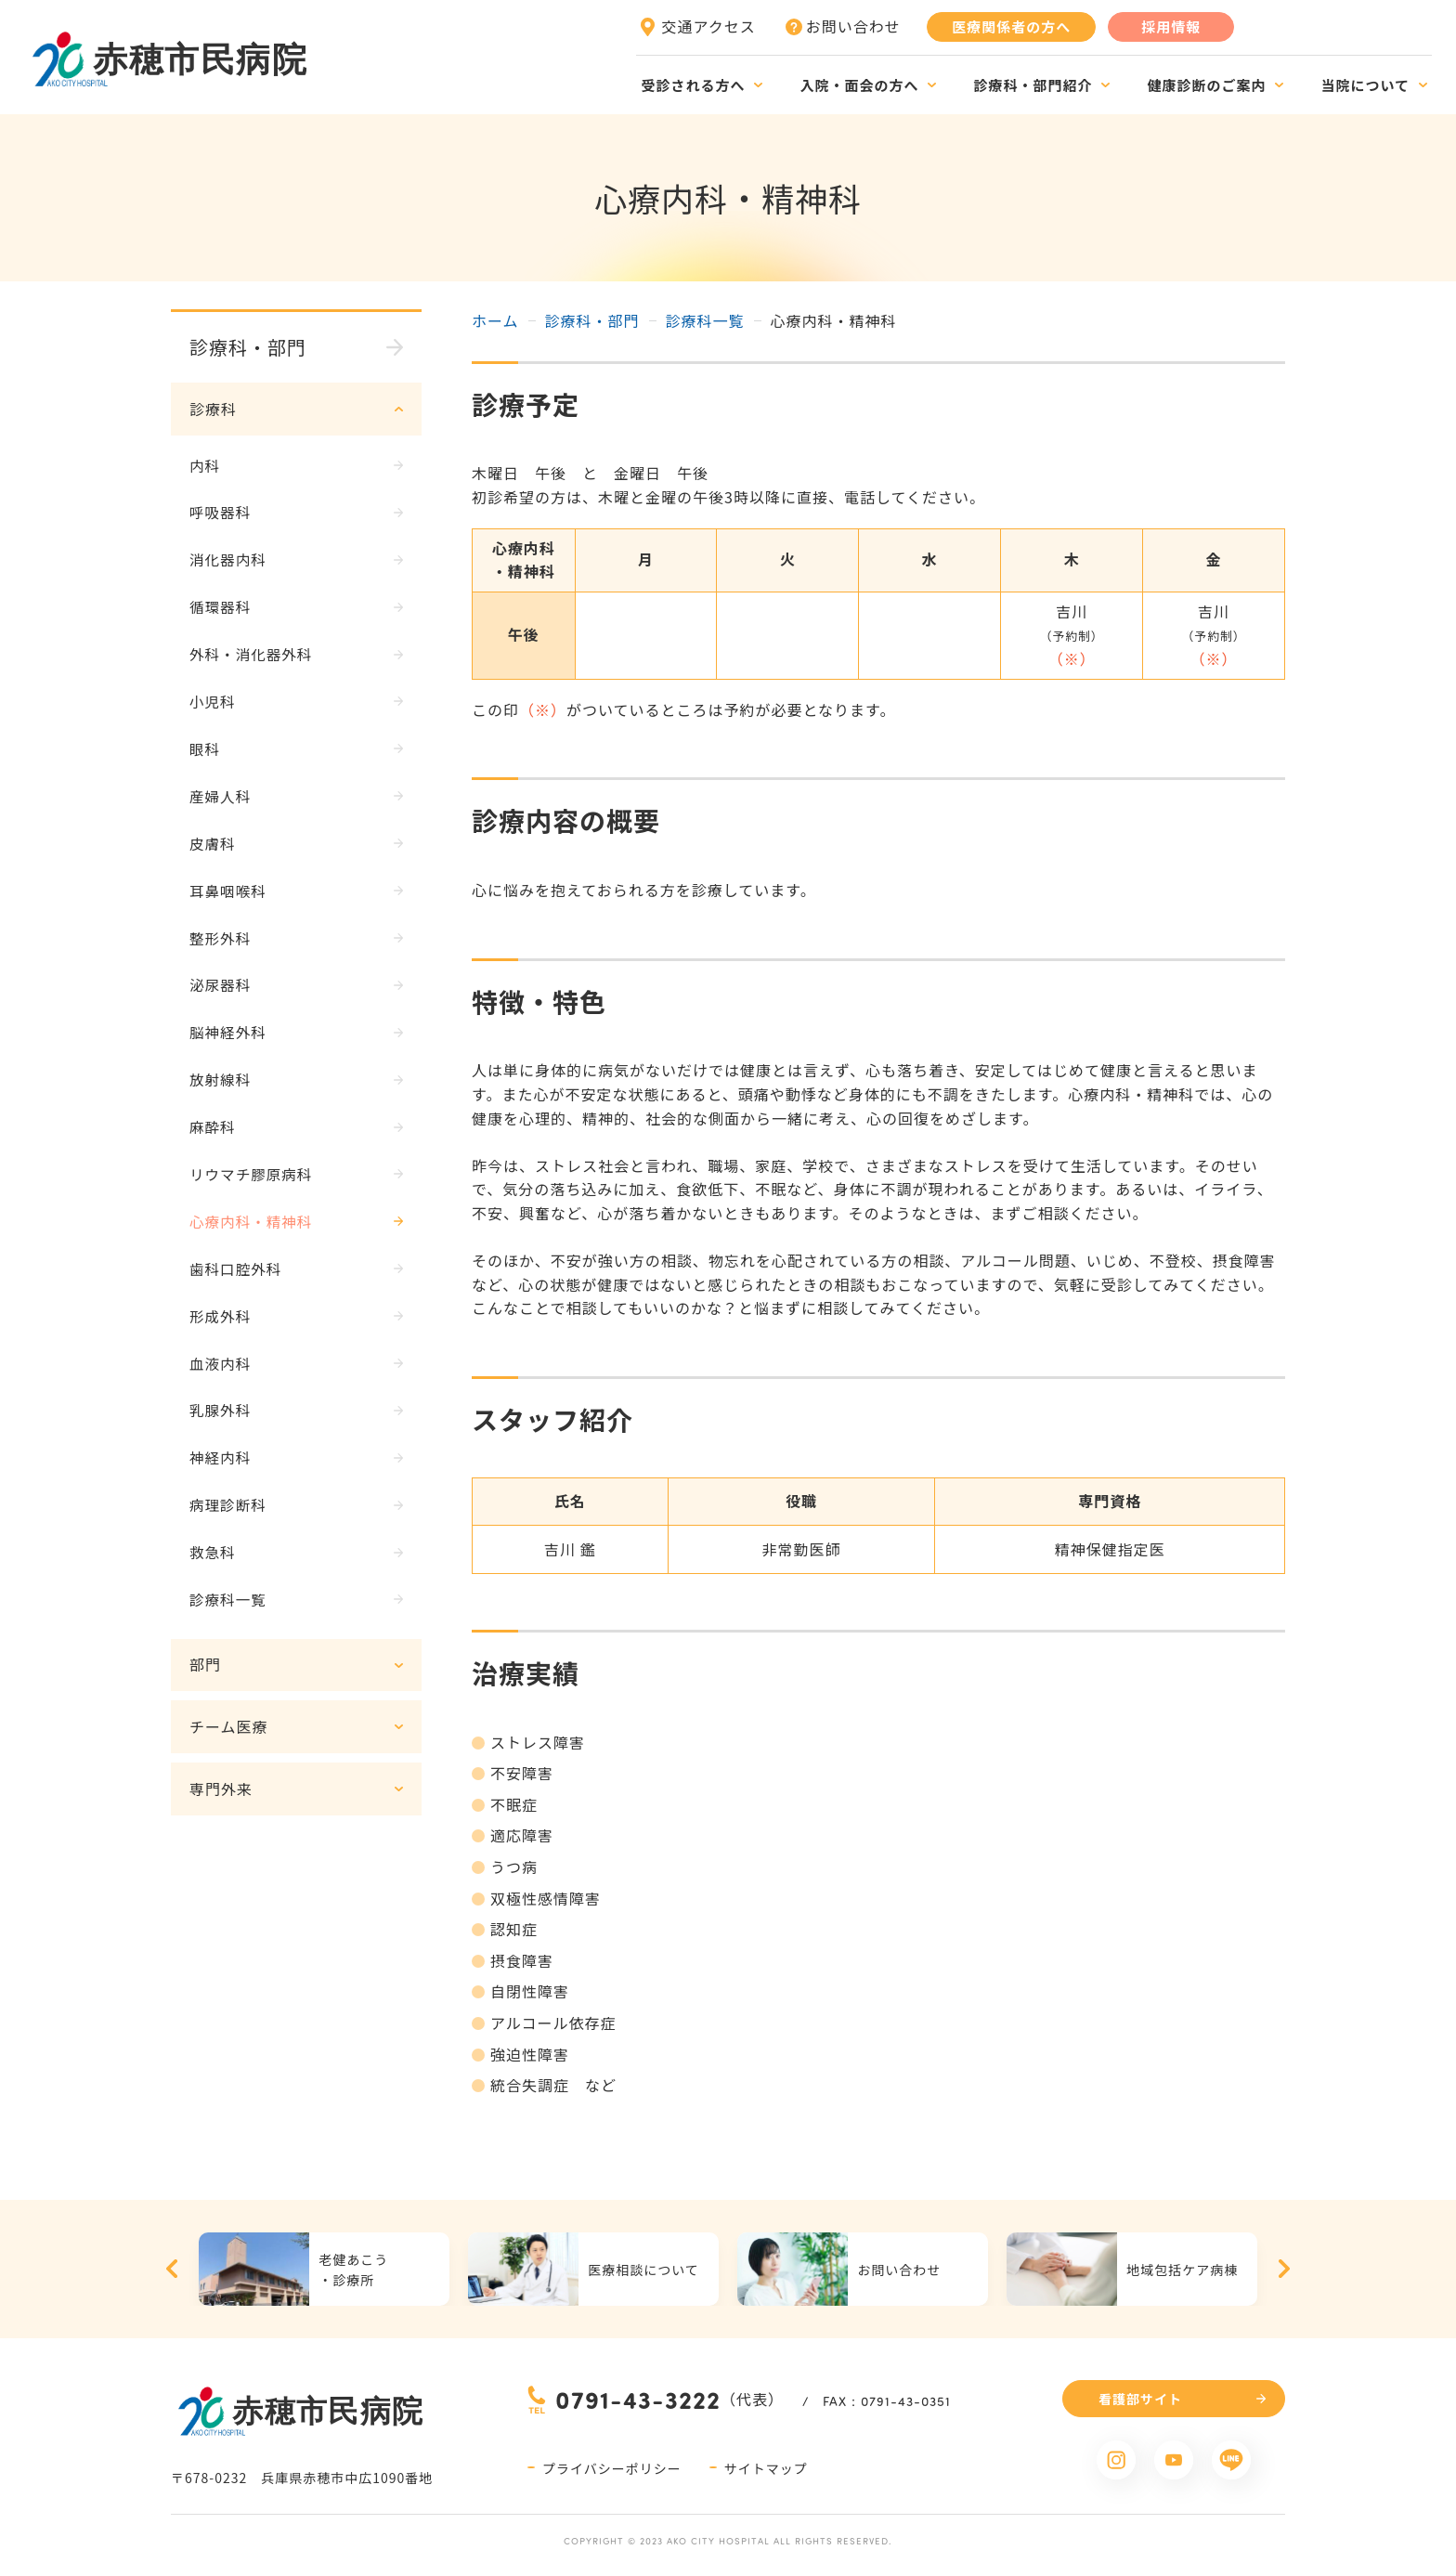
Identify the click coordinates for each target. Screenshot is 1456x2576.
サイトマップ (766, 2468)
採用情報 (1171, 26)
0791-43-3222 (638, 2399)
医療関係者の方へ (1011, 26)
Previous (171, 2268)
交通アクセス (709, 26)
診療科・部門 (592, 320)
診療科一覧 (705, 320)
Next (1284, 2268)
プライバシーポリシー (612, 2468)
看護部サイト (1140, 2398)
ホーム (495, 320)
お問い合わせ (853, 26)
